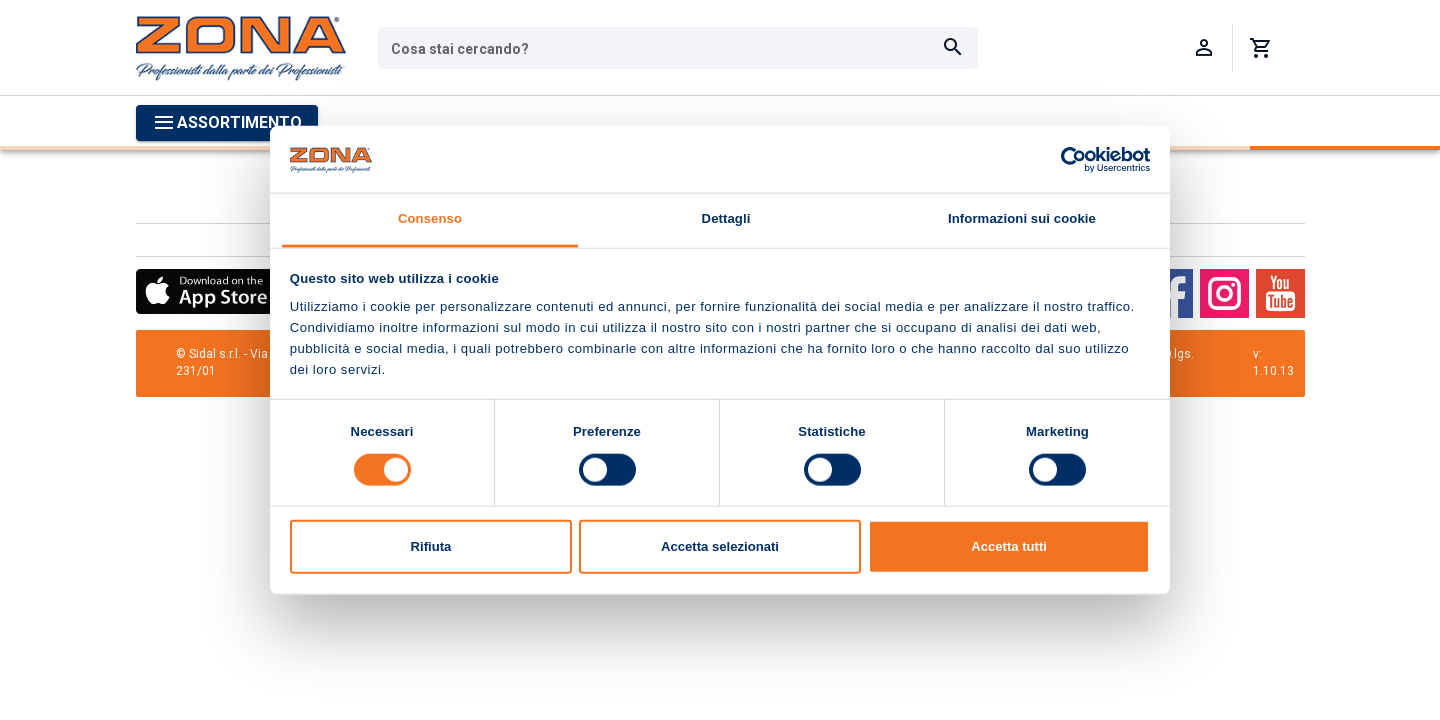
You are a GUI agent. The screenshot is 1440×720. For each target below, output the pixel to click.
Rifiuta (431, 546)
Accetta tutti (1009, 546)
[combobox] (678, 48)
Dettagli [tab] (726, 218)
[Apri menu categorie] (227, 123)
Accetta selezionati (720, 546)
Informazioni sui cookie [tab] (1022, 218)
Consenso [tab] (430, 218)
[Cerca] (953, 48)
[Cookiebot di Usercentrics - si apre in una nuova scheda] (1062, 159)
